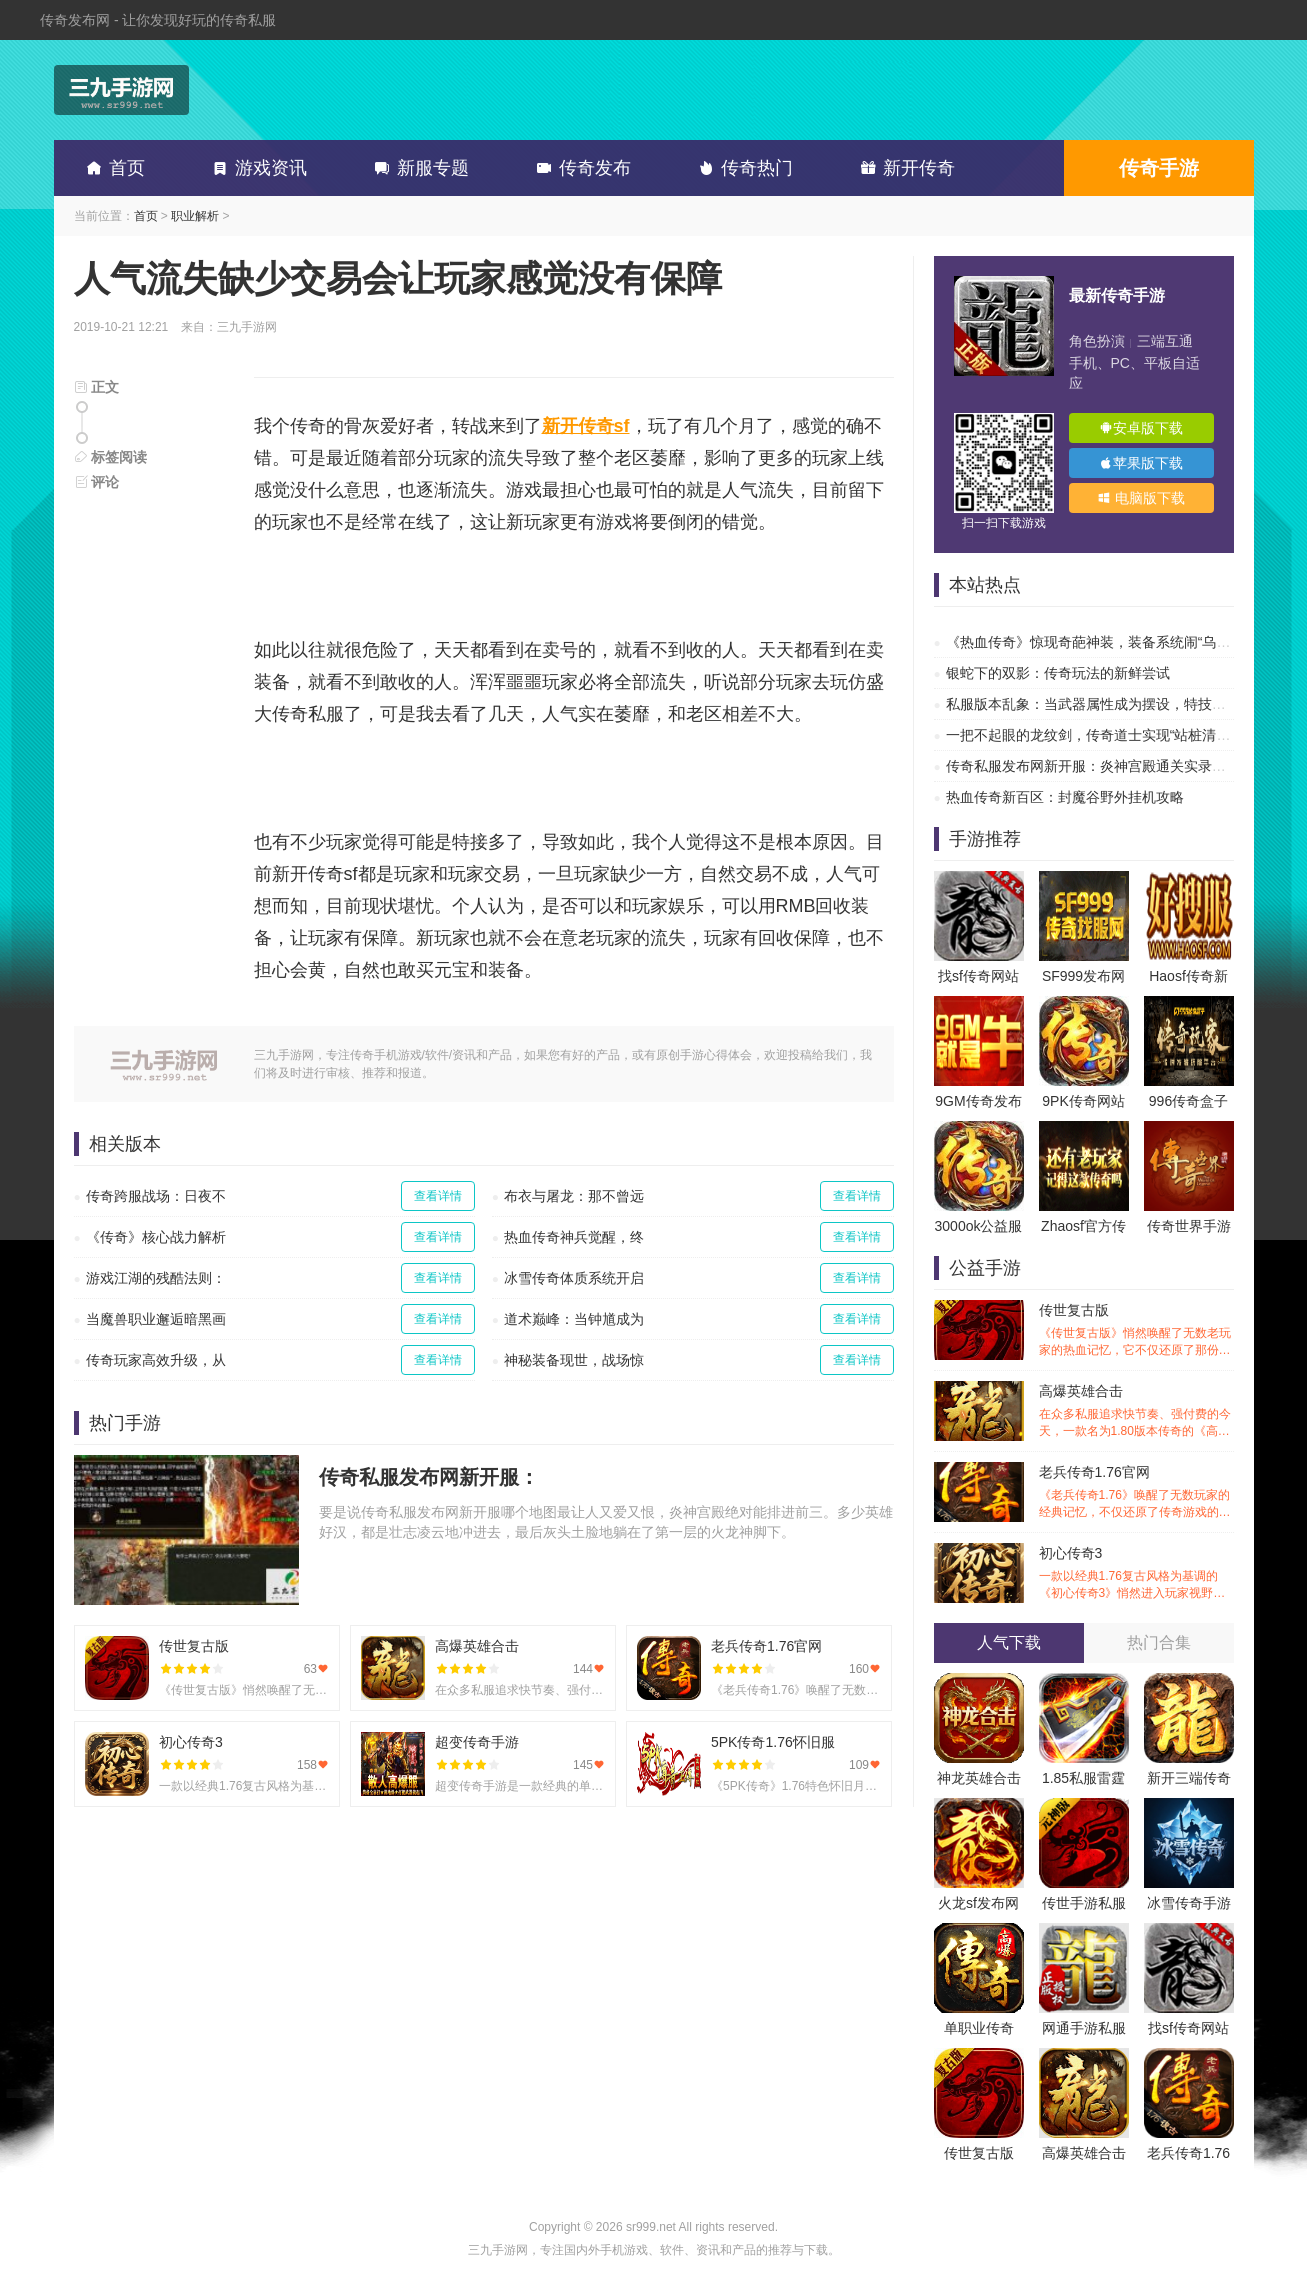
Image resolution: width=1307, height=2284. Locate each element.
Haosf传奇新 (1188, 976)
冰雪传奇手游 (1189, 1903)
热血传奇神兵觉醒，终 (574, 1237)
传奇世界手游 (1189, 1226)
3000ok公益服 (979, 1226)
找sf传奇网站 (978, 976)
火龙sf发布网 (978, 1903)
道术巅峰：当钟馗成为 (574, 1319)
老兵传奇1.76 (1188, 2153)
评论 (97, 482)
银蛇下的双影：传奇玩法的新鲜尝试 (1058, 673)
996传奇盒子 (1188, 1101)
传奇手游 (1159, 168)
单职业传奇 (979, 2028)
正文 (97, 387)
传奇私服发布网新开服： (429, 1477)
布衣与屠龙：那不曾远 (574, 1196)
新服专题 (418, 168)
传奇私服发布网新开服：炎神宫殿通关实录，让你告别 (1114, 766)
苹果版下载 (1141, 463)
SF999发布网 (1083, 976)
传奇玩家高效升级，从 (156, 1360)
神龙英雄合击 (979, 1778)
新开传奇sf (586, 426)
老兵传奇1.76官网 (1136, 1492)
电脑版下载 (1141, 498)
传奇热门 (742, 168)
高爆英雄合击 (1136, 1411)
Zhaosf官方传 (1083, 1226)
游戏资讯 (256, 168)
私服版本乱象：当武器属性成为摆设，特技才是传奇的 (1114, 704)
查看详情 (438, 1196)
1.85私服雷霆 (1083, 1778)
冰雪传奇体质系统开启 (574, 1278)
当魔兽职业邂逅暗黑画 (156, 1319)
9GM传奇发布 (978, 1101)
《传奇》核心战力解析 (156, 1237)
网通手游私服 (1084, 2028)
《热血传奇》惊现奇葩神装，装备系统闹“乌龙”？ (1097, 642)
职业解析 (195, 216)
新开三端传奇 (1189, 1778)
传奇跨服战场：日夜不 (156, 1196)
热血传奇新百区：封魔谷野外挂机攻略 (1065, 797)
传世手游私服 (1084, 1903)
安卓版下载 (1141, 428)
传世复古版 (1136, 1330)
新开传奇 (904, 168)
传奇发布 (580, 168)
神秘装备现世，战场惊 (574, 1360)
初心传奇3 (1136, 1573)
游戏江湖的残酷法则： (156, 1278)
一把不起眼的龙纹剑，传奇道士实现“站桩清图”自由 (1104, 735)
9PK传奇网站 (1083, 1101)
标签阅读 (111, 457)
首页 (112, 168)
